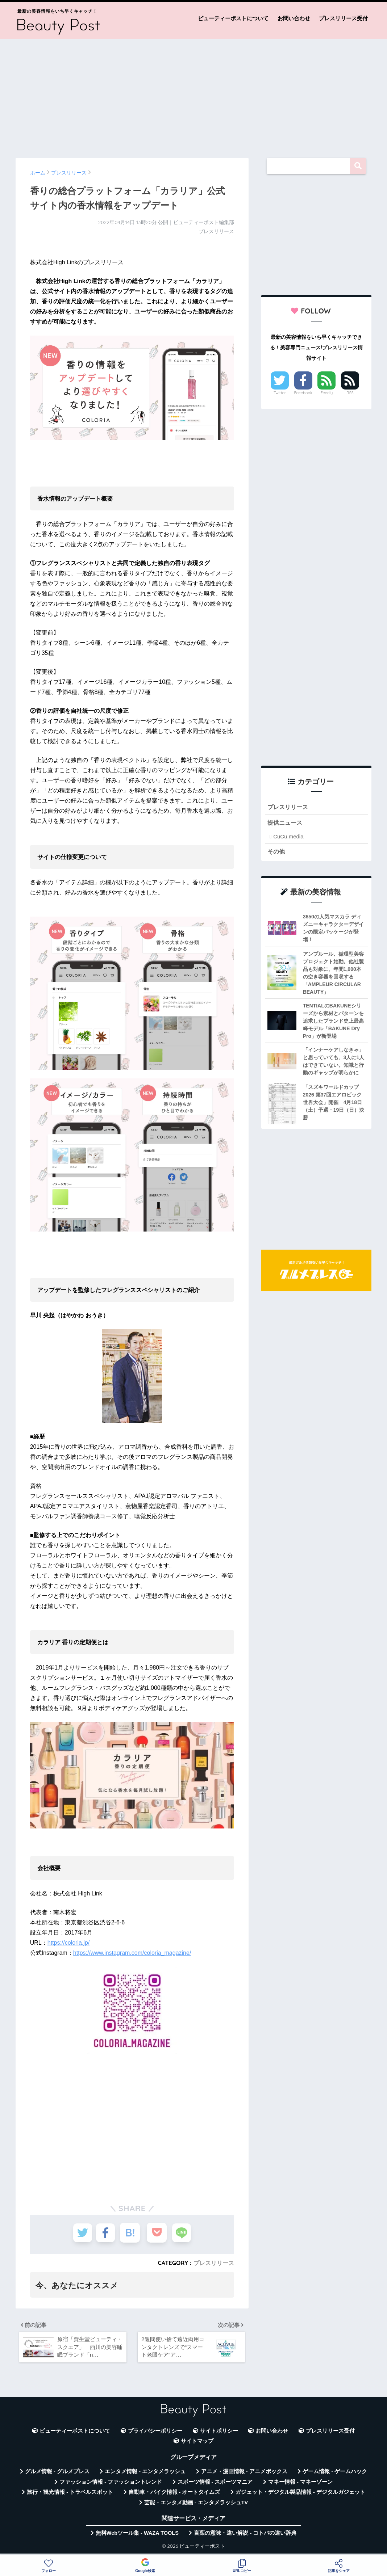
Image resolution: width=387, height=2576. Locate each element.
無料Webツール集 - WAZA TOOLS (137, 2536)
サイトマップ (197, 2444)
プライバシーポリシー (155, 2434)
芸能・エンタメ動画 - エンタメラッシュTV (196, 2505)
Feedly (327, 392)
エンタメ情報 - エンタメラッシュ (145, 2474)
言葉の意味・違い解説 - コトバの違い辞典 (245, 2536)
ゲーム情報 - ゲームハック (335, 2474)
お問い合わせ (294, 18)
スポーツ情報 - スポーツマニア (215, 2485)
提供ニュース (285, 823)
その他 (276, 852)
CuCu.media (288, 837)
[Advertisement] (193, 95)
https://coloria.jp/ (68, 1943)
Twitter (280, 392)
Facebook (303, 392)
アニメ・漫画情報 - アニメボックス (244, 2474)
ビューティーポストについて (233, 18)
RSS (350, 392)
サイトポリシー (219, 2434)
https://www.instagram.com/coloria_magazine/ (132, 1953)
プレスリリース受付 (343, 18)
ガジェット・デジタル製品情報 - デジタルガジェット (300, 2495)
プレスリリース (214, 2262)
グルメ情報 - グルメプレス (57, 2474)
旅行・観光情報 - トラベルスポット (70, 2495)
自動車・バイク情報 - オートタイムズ (174, 2495)
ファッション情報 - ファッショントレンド (110, 2485)
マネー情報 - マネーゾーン (300, 2485)
